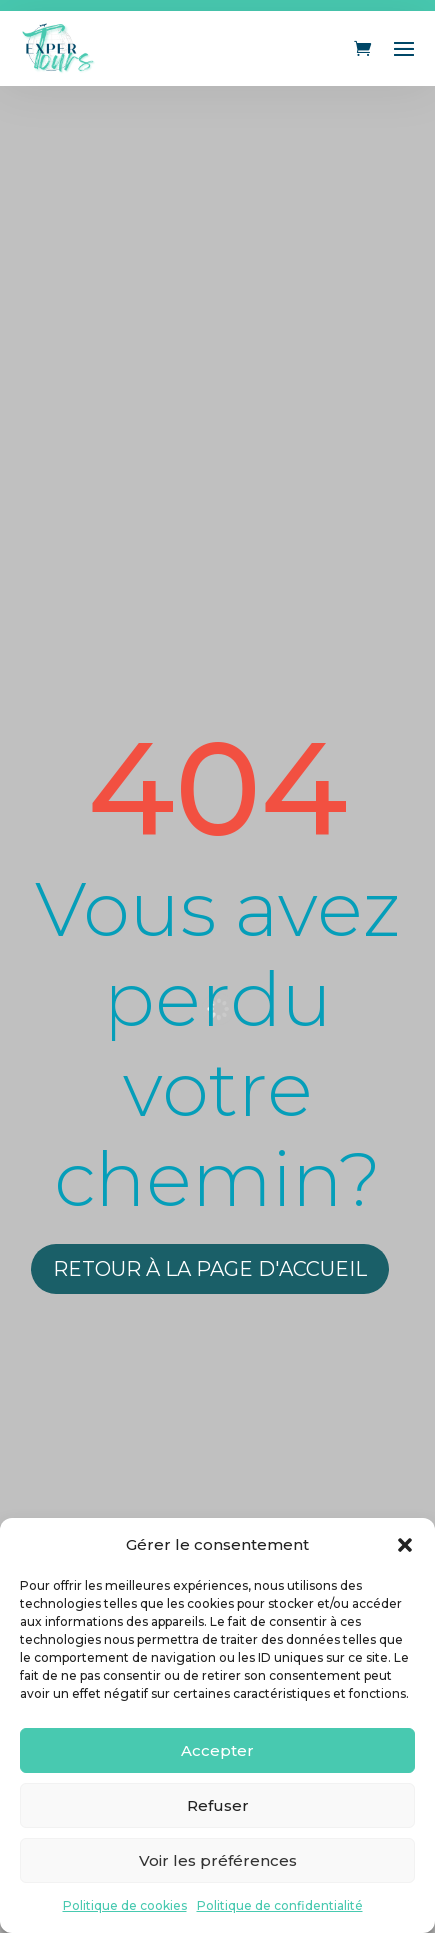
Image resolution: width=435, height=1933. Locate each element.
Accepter (217, 1750)
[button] (405, 1545)
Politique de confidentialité (280, 1905)
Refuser (218, 1805)
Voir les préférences (218, 1860)
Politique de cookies (125, 1905)
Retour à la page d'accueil (210, 1269)
